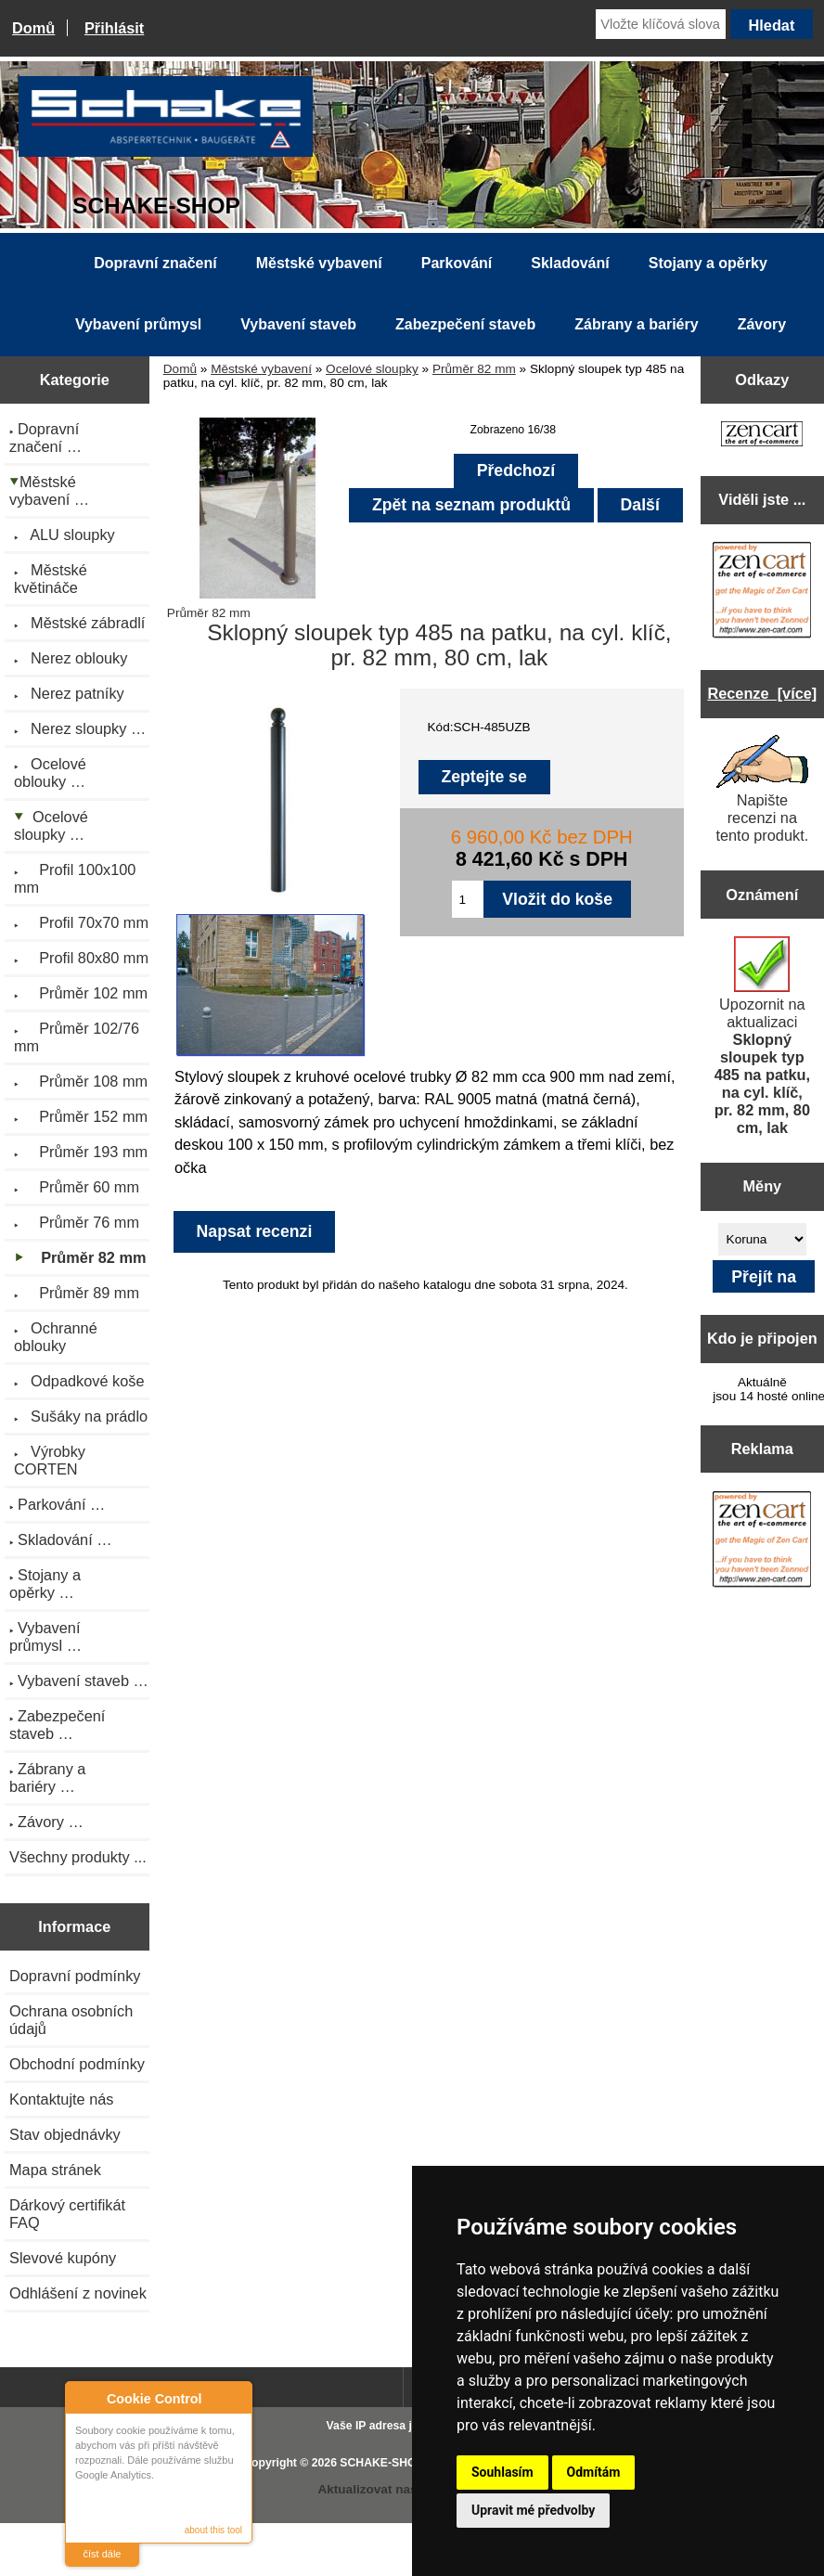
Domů (33, 27)
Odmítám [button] (594, 2472)
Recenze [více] (762, 693)
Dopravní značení (155, 263)
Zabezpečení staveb (465, 324)
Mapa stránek (55, 2169)
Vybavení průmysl (138, 324)
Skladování (570, 263)
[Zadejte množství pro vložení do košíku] (467, 899)
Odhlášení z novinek (78, 2293)
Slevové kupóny (62, 2257)
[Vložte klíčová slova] (661, 24)
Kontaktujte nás (61, 2099)
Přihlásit (114, 27)
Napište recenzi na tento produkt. (761, 789)
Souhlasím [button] (502, 2472)
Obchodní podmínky (77, 2063)
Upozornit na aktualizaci (762, 1036)
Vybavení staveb (298, 324)
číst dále (103, 2553)
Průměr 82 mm (474, 369)
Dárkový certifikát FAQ (67, 2213)
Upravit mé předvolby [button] (533, 2510)
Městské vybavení (261, 369)
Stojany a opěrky (708, 263)
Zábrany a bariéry (636, 324)
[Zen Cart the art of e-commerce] (762, 436)
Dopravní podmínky (74, 1975)
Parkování (456, 263)
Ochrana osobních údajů (71, 2020)
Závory (762, 324)
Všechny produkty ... (78, 1856)
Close (235, 2398)
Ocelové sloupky (372, 369)
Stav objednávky (65, 2134)
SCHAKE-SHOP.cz (388, 2462)
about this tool (213, 2530)
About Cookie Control (84, 2398)
